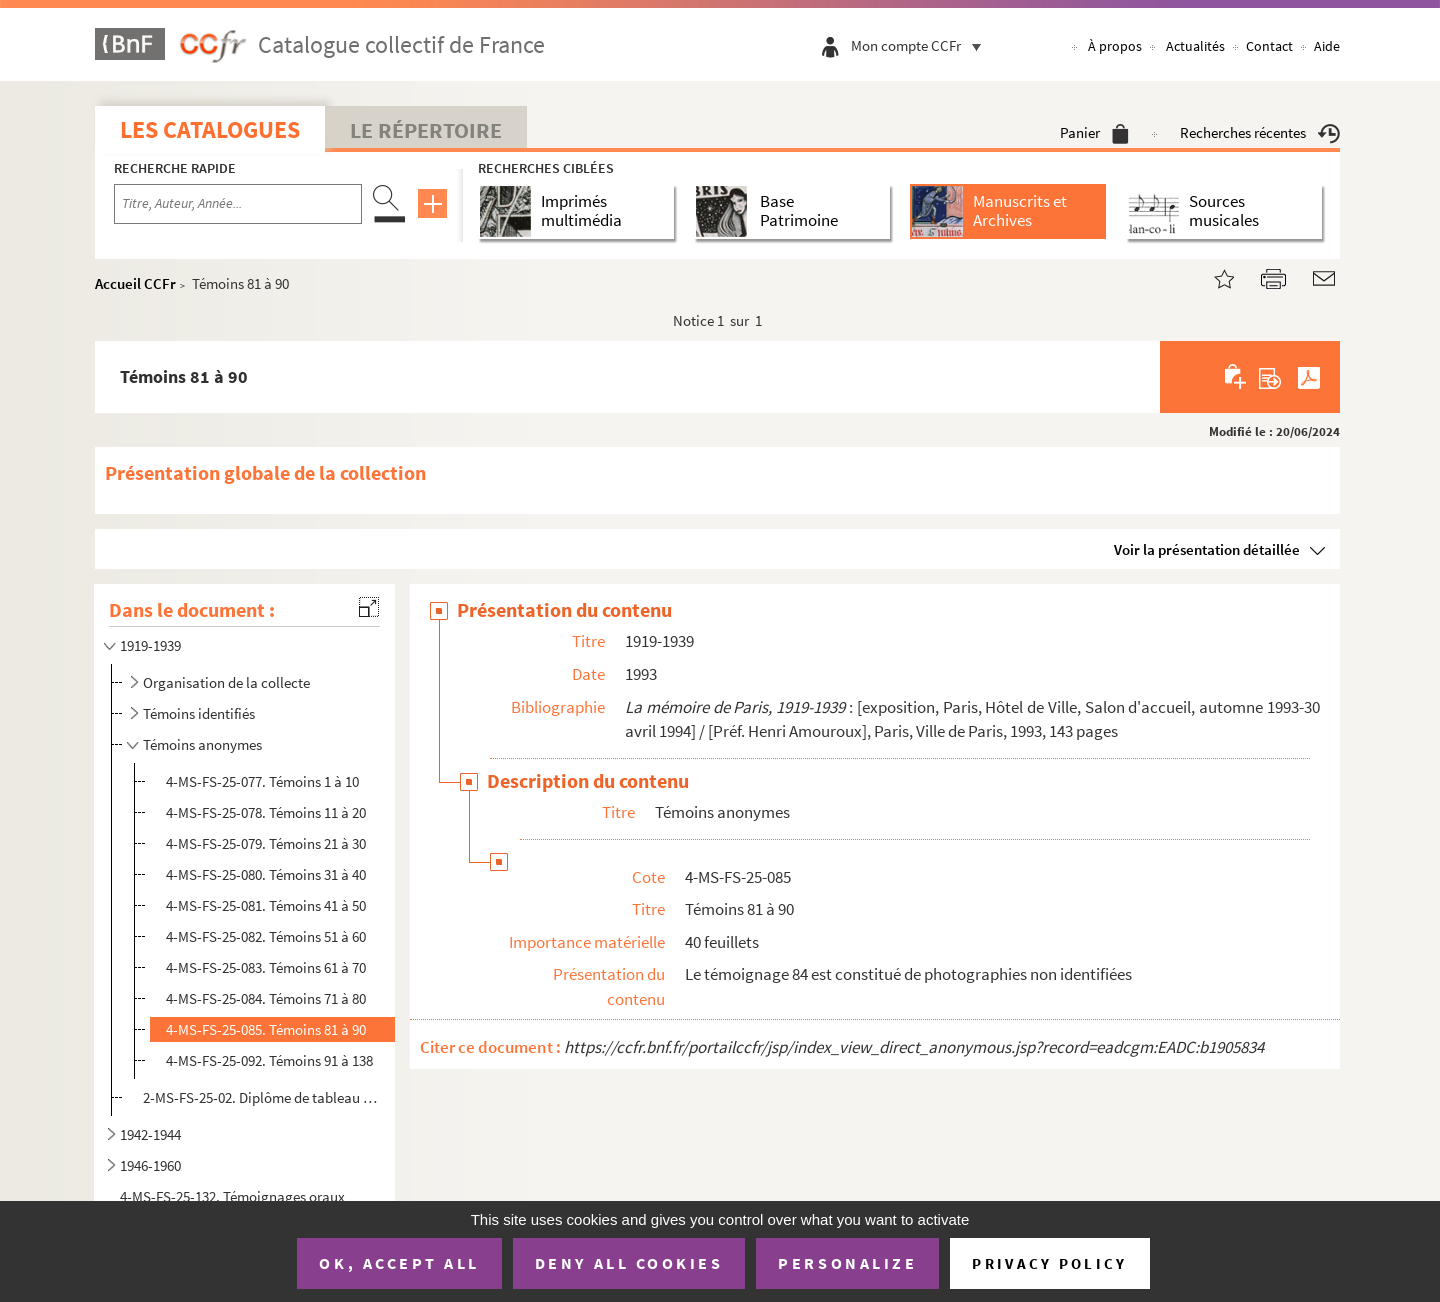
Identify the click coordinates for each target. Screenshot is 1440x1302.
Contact (1269, 46)
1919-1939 (150, 645)
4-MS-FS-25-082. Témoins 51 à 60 (266, 936)
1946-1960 (150, 1165)
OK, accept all (399, 1263)
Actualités (1195, 46)
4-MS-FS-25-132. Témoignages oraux (232, 1196)
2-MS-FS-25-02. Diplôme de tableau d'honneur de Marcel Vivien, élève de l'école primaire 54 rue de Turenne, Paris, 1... (263, 1097)
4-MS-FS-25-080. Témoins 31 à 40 (266, 874)
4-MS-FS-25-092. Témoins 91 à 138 (269, 1060)
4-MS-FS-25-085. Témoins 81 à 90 (266, 1029)
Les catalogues (210, 129)
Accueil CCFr (135, 283)
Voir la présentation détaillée (1207, 549)
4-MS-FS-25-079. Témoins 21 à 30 (266, 843)
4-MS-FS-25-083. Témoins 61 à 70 (266, 967)
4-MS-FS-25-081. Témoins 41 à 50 (266, 905)
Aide (1327, 46)
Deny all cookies (629, 1263)
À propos (1115, 46)
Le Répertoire (426, 130)
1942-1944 (150, 1134)
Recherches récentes (1260, 132)
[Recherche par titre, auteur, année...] (238, 204)
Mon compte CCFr (921, 45)
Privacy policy (1049, 1263)
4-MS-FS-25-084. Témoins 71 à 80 (266, 998)
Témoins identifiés (199, 713)
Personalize (847, 1263)
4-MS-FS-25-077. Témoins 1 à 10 (262, 781)
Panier (1094, 132)
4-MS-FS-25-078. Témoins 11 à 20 (266, 812)
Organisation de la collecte (226, 682)
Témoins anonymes (202, 744)
